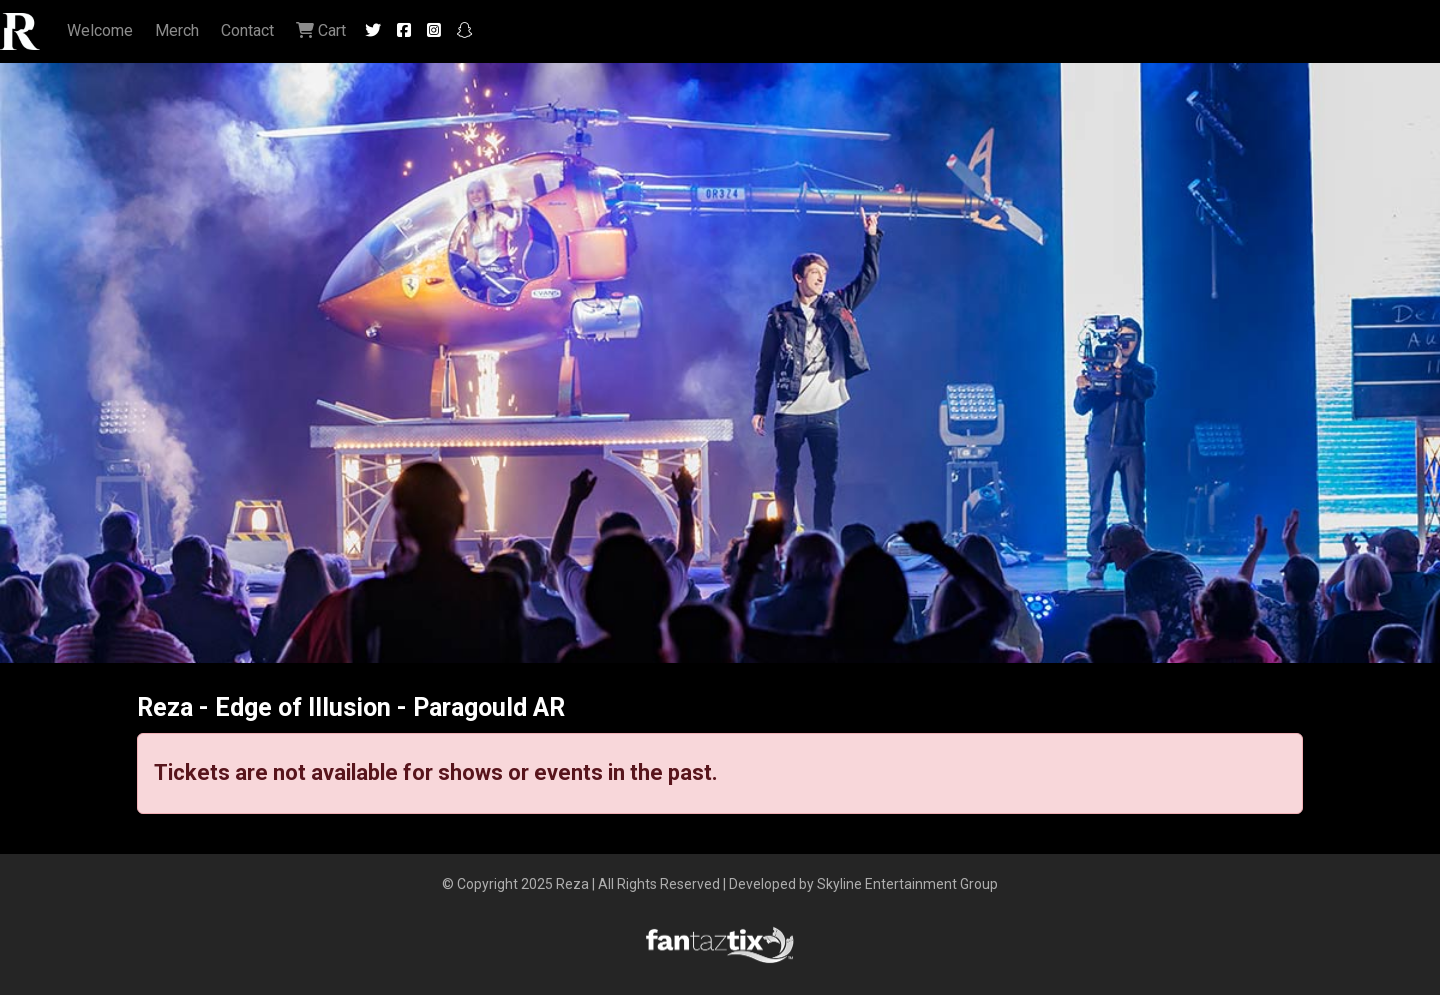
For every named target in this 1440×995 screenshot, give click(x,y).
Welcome (100, 30)
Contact (247, 30)
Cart (321, 30)
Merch (177, 30)
